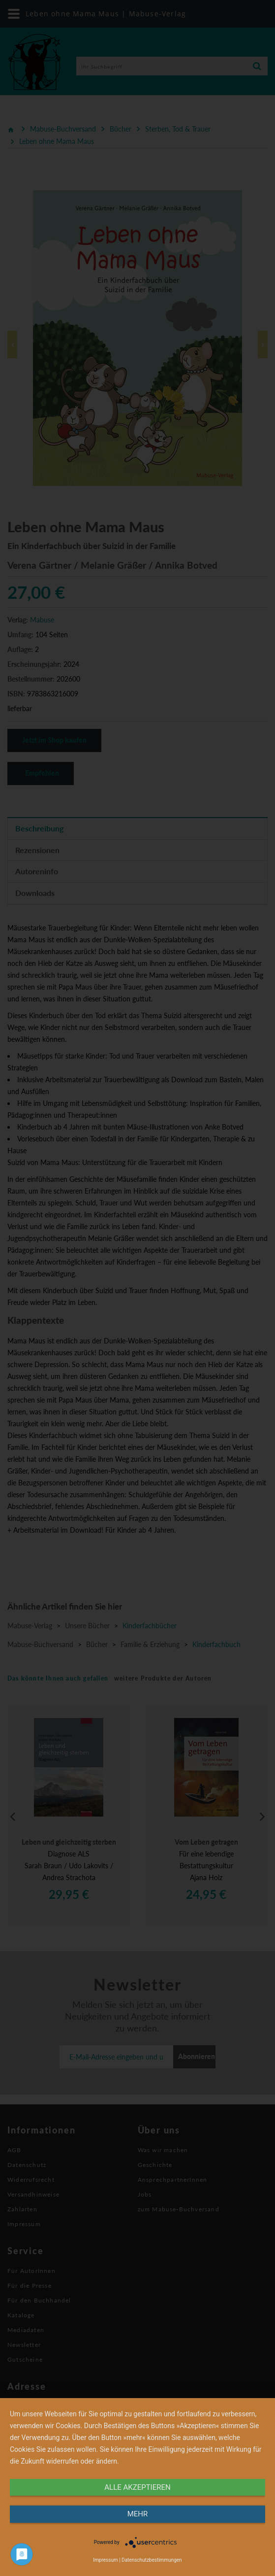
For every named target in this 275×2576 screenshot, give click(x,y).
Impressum (105, 2560)
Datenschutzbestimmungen (152, 2560)
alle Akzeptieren (137, 2487)
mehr (137, 2513)
